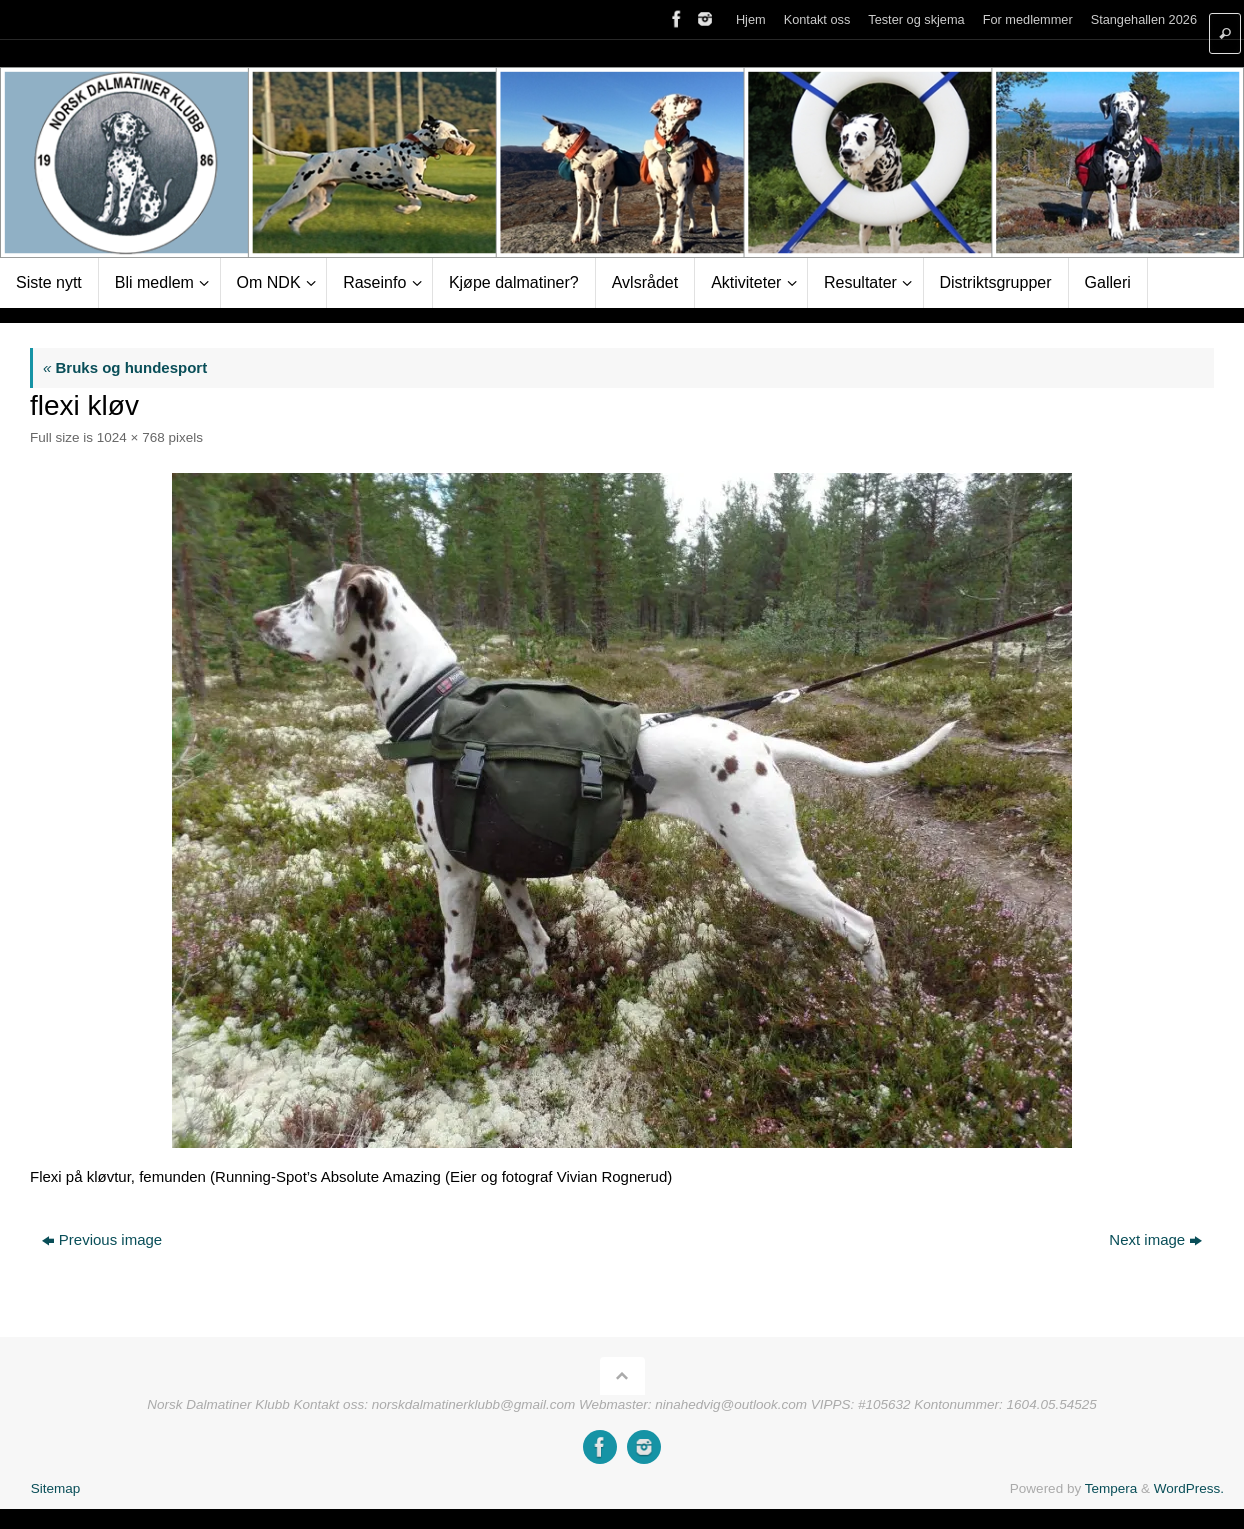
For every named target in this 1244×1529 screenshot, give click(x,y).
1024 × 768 (131, 437)
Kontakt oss (817, 19)
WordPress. (1189, 1488)
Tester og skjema (916, 19)
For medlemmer (1028, 19)
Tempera (1111, 1488)
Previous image (102, 1239)
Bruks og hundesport (125, 367)
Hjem (751, 19)
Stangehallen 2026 (1144, 19)
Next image (1155, 1239)
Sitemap (56, 1488)
